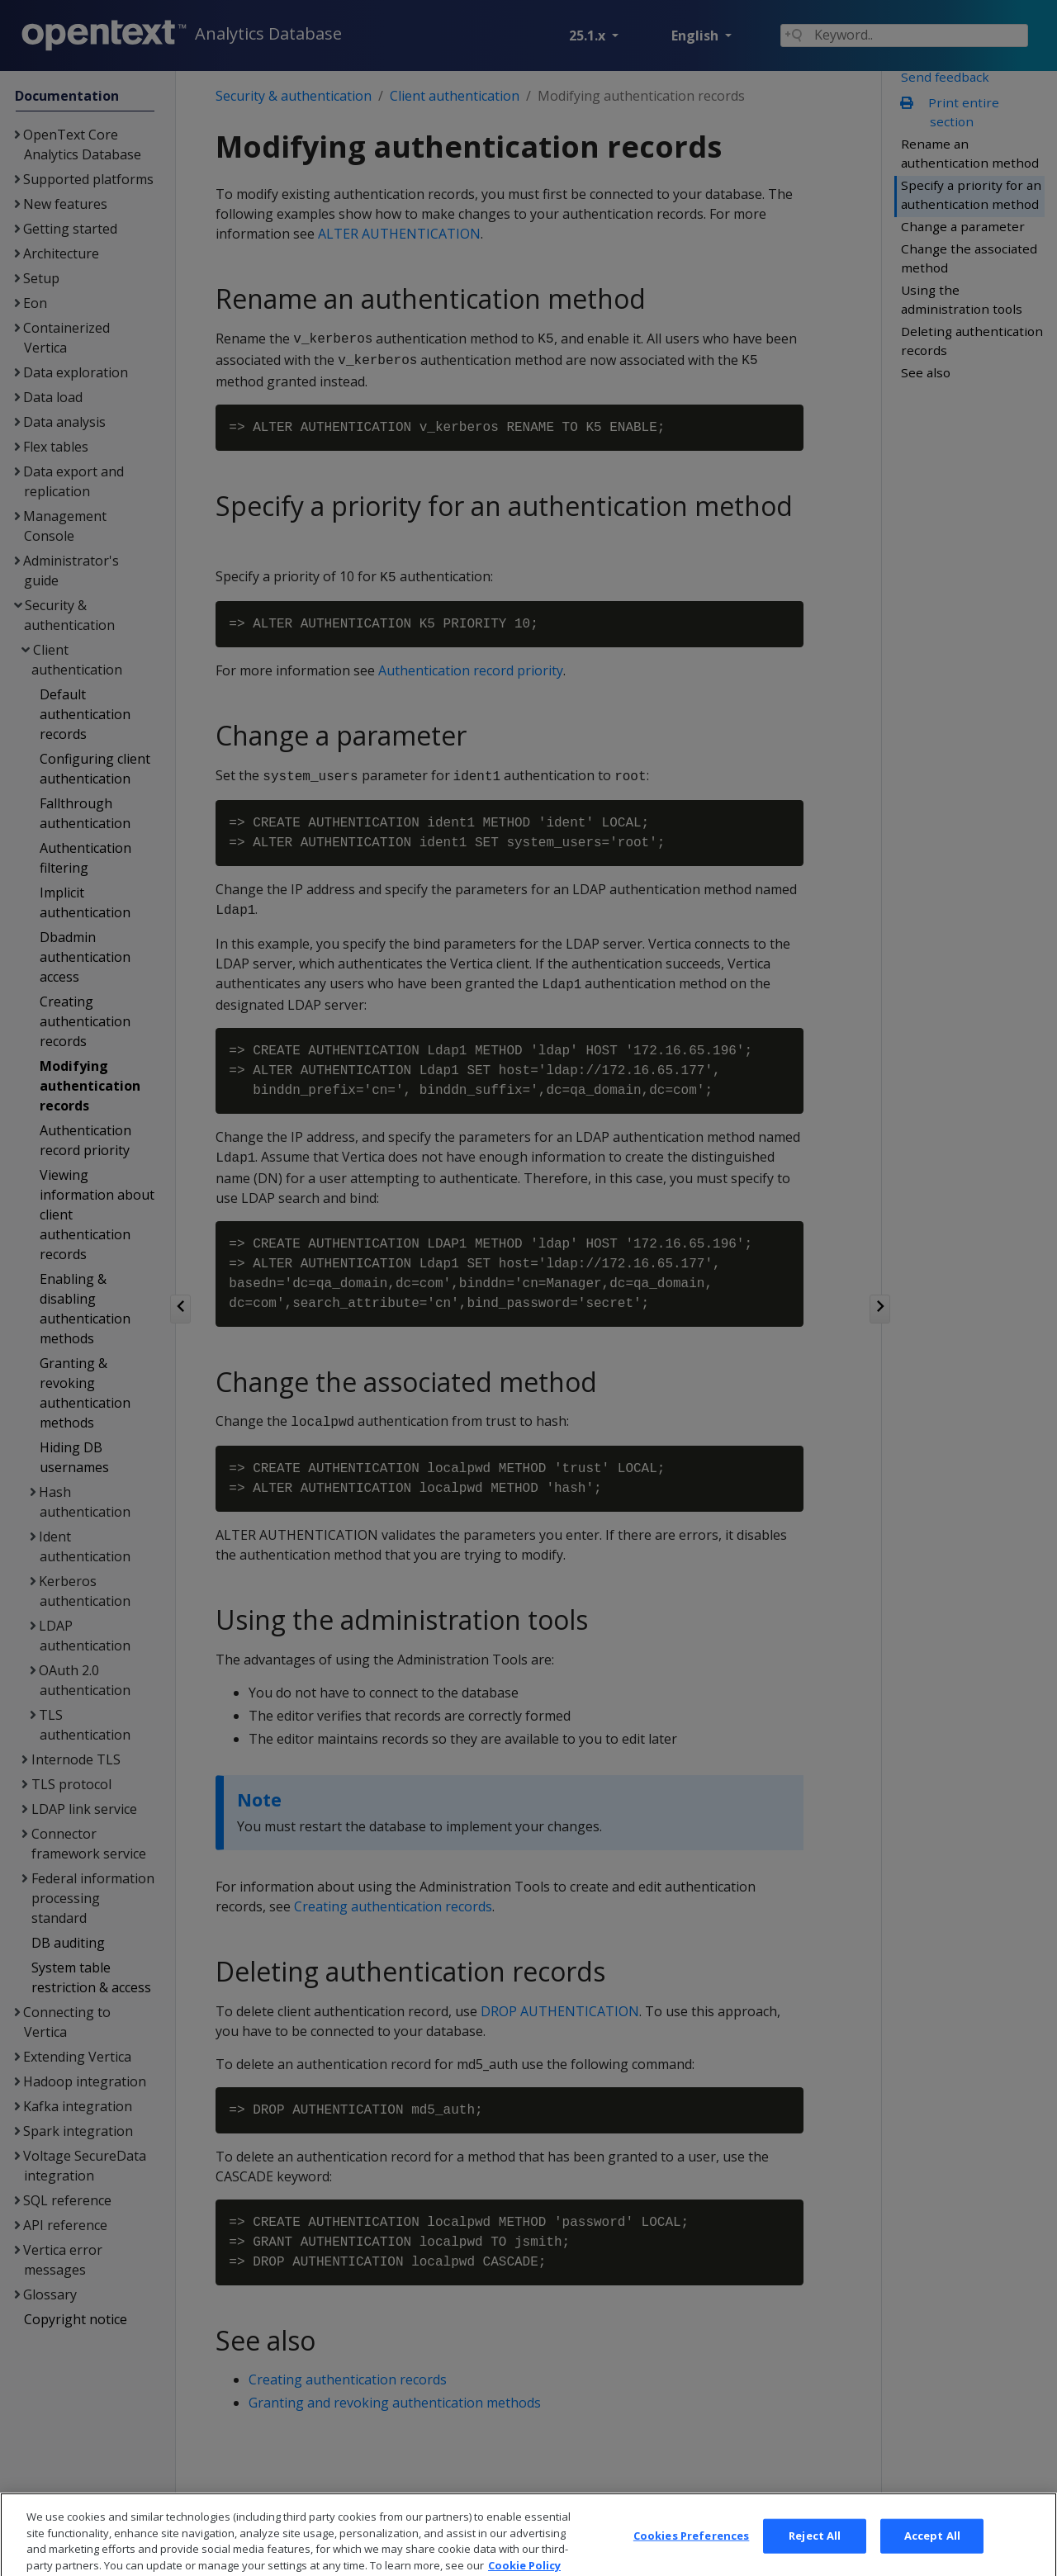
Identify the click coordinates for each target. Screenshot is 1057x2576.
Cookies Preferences (691, 2553)
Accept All (932, 2553)
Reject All (815, 2553)
